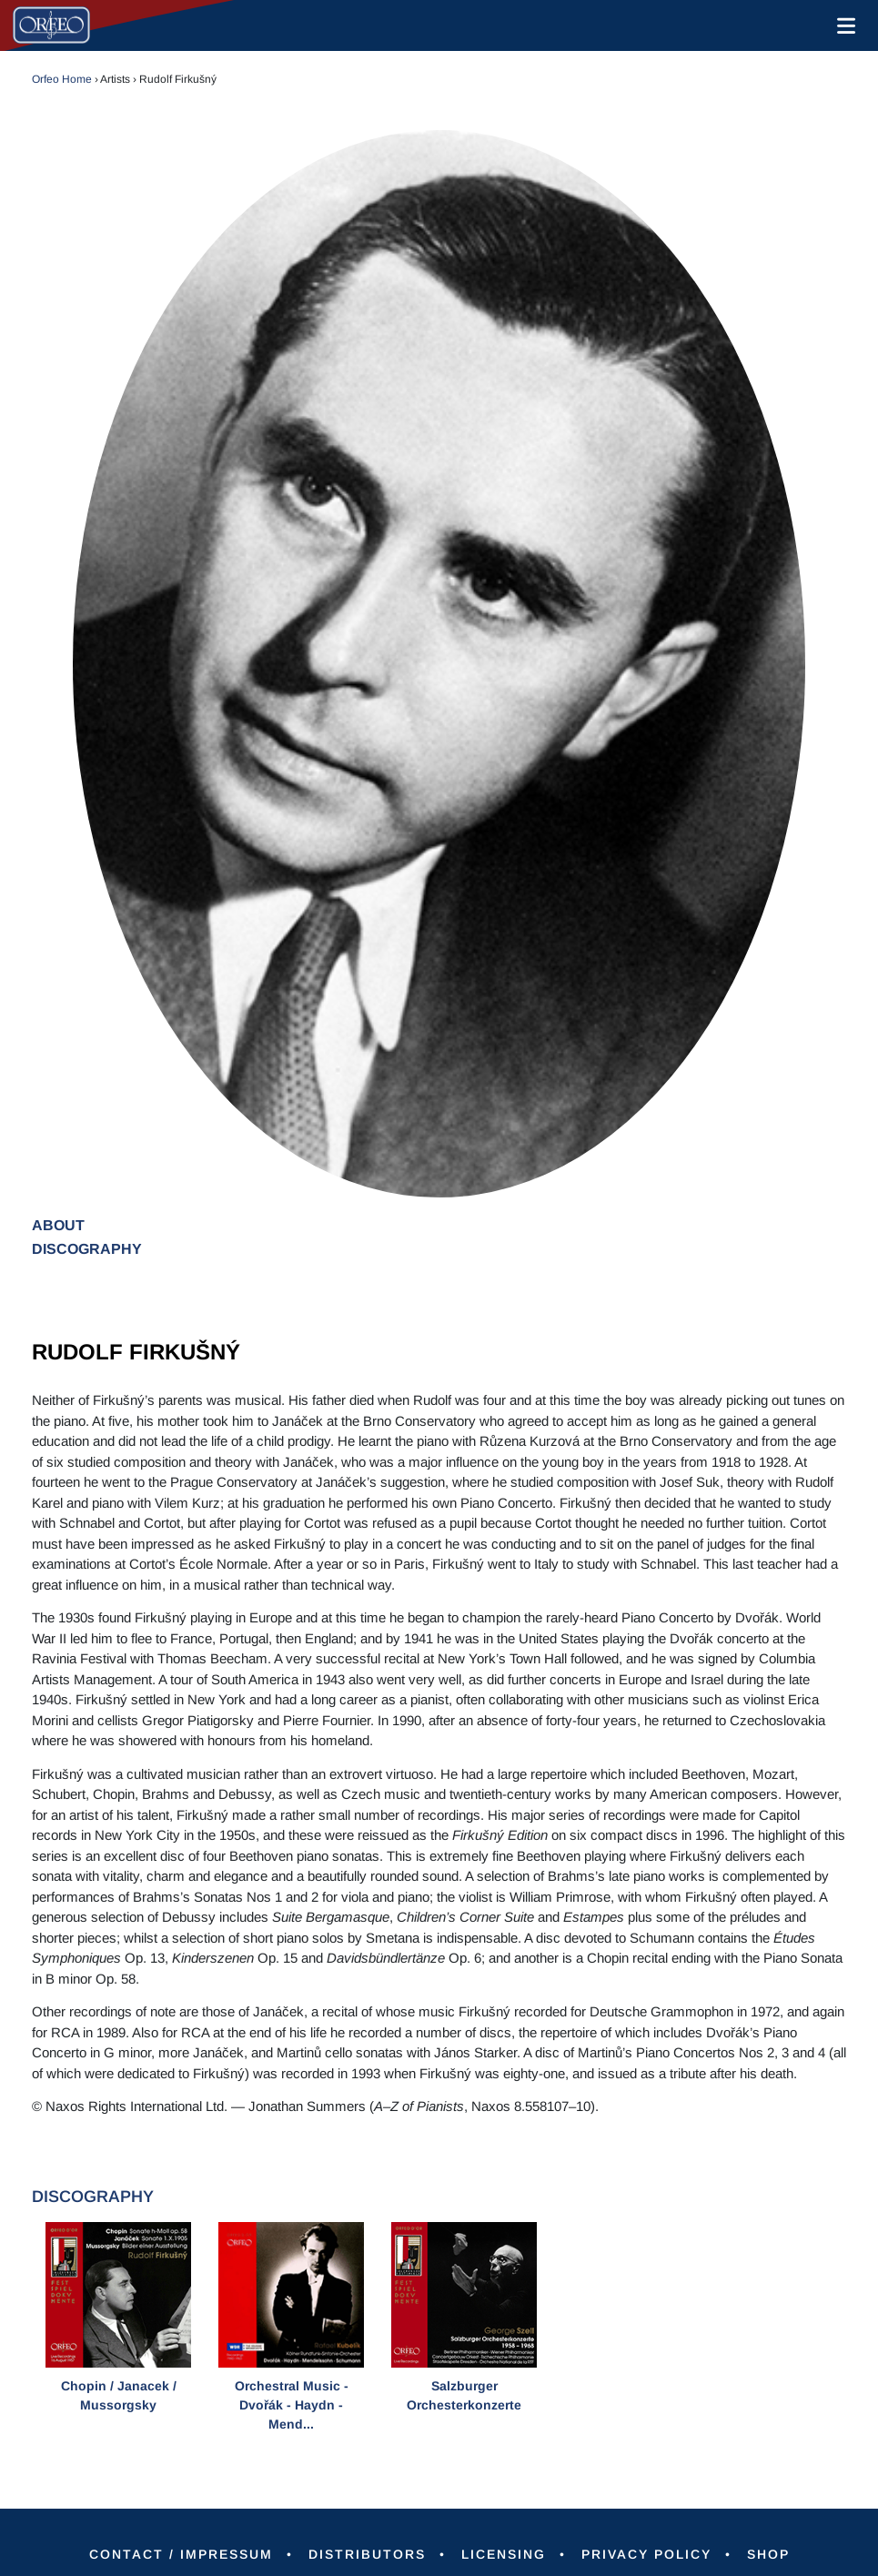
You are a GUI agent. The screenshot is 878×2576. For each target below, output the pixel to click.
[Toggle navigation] (842, 25)
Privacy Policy (646, 2554)
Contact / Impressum (181, 2554)
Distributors (367, 2554)
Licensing (503, 2554)
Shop (768, 2554)
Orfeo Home (62, 79)
